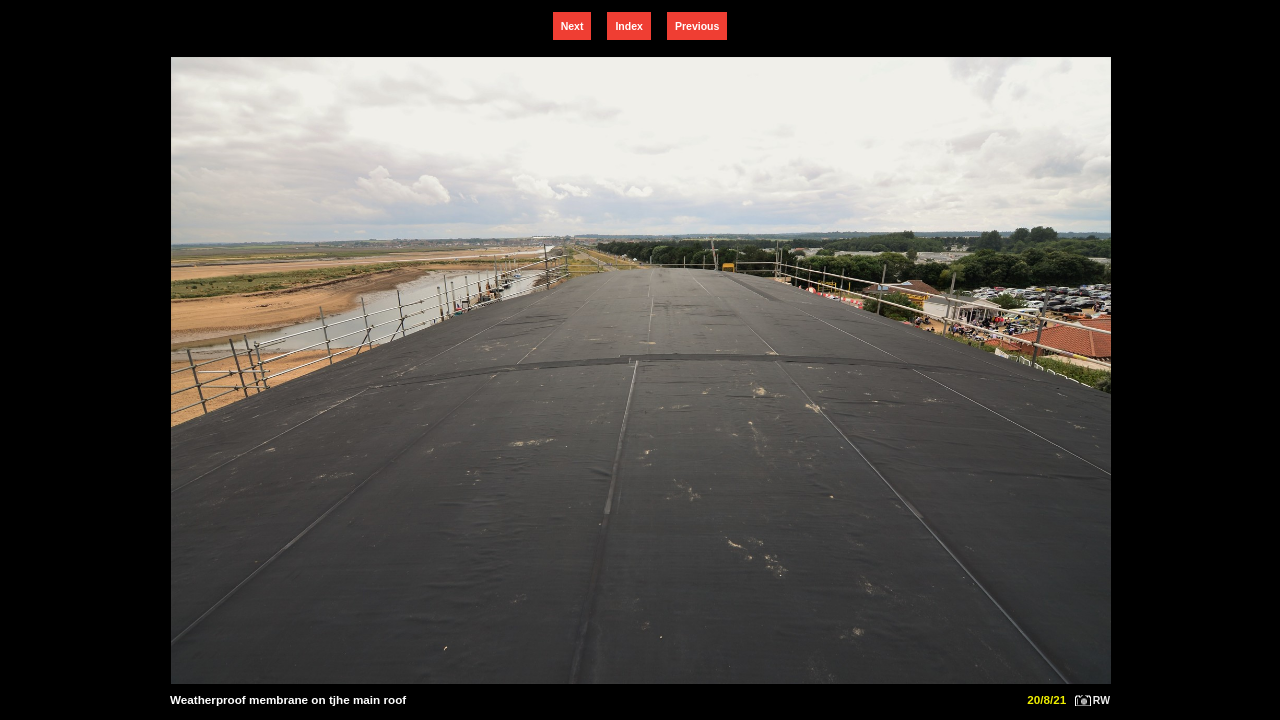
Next (572, 26)
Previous (697, 26)
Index (628, 26)
